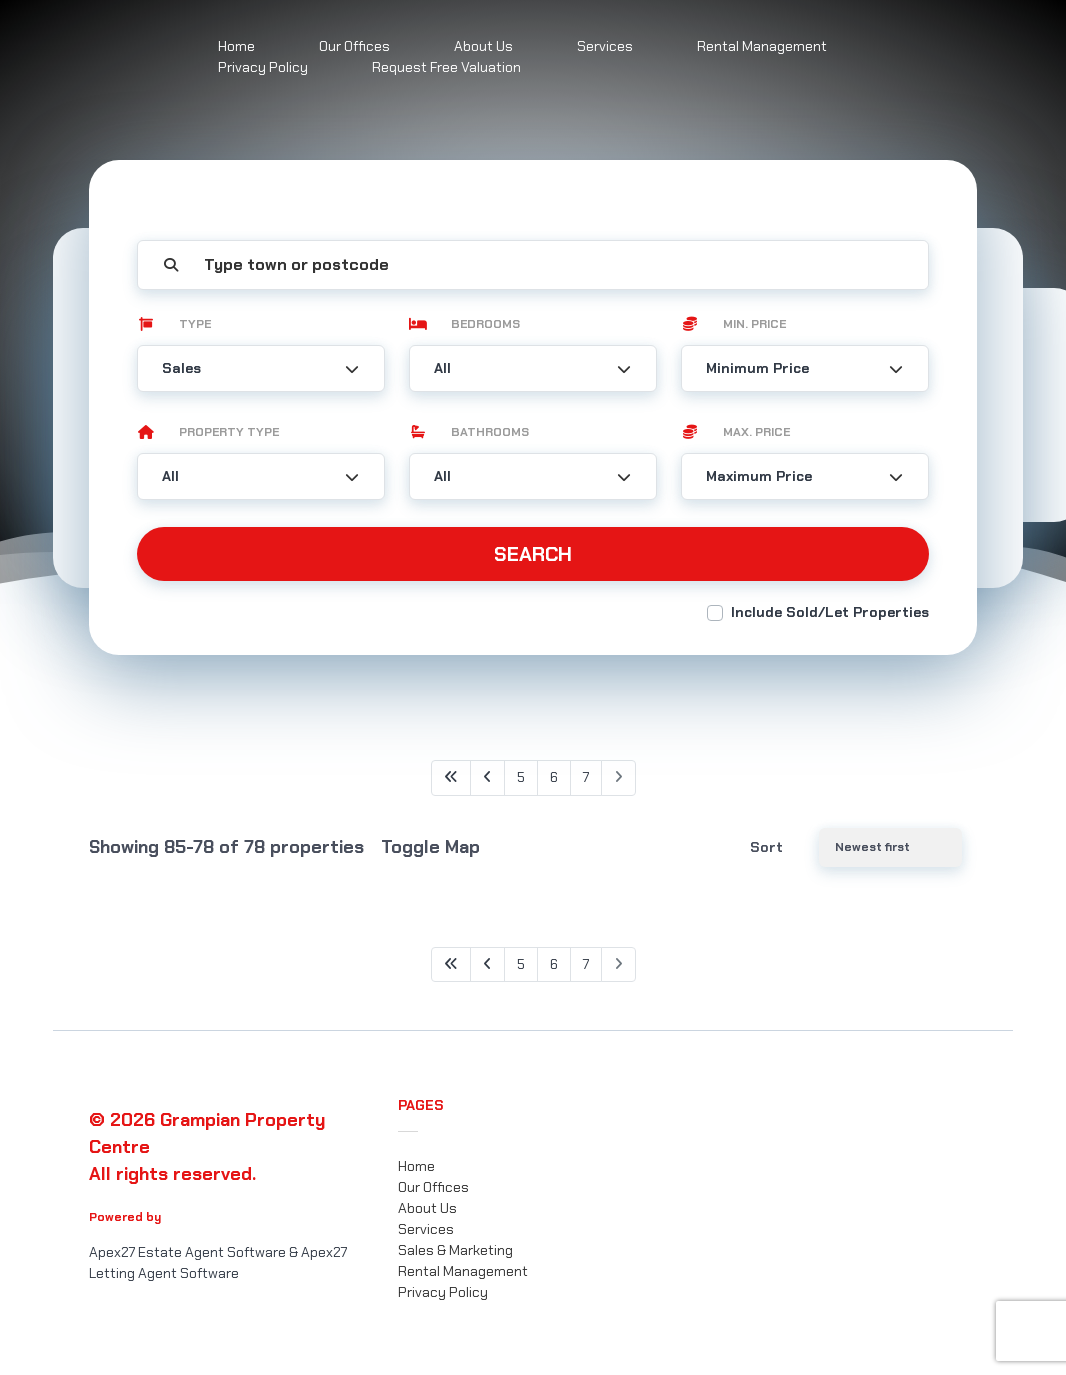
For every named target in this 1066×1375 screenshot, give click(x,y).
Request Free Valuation (446, 67)
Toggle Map (430, 847)
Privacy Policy (263, 67)
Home (416, 1166)
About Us (427, 1208)
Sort (766, 847)
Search (533, 554)
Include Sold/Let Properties (830, 612)
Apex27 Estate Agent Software (187, 1252)
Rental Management (762, 46)
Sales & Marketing (455, 1250)
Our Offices (433, 1187)
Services (605, 46)
